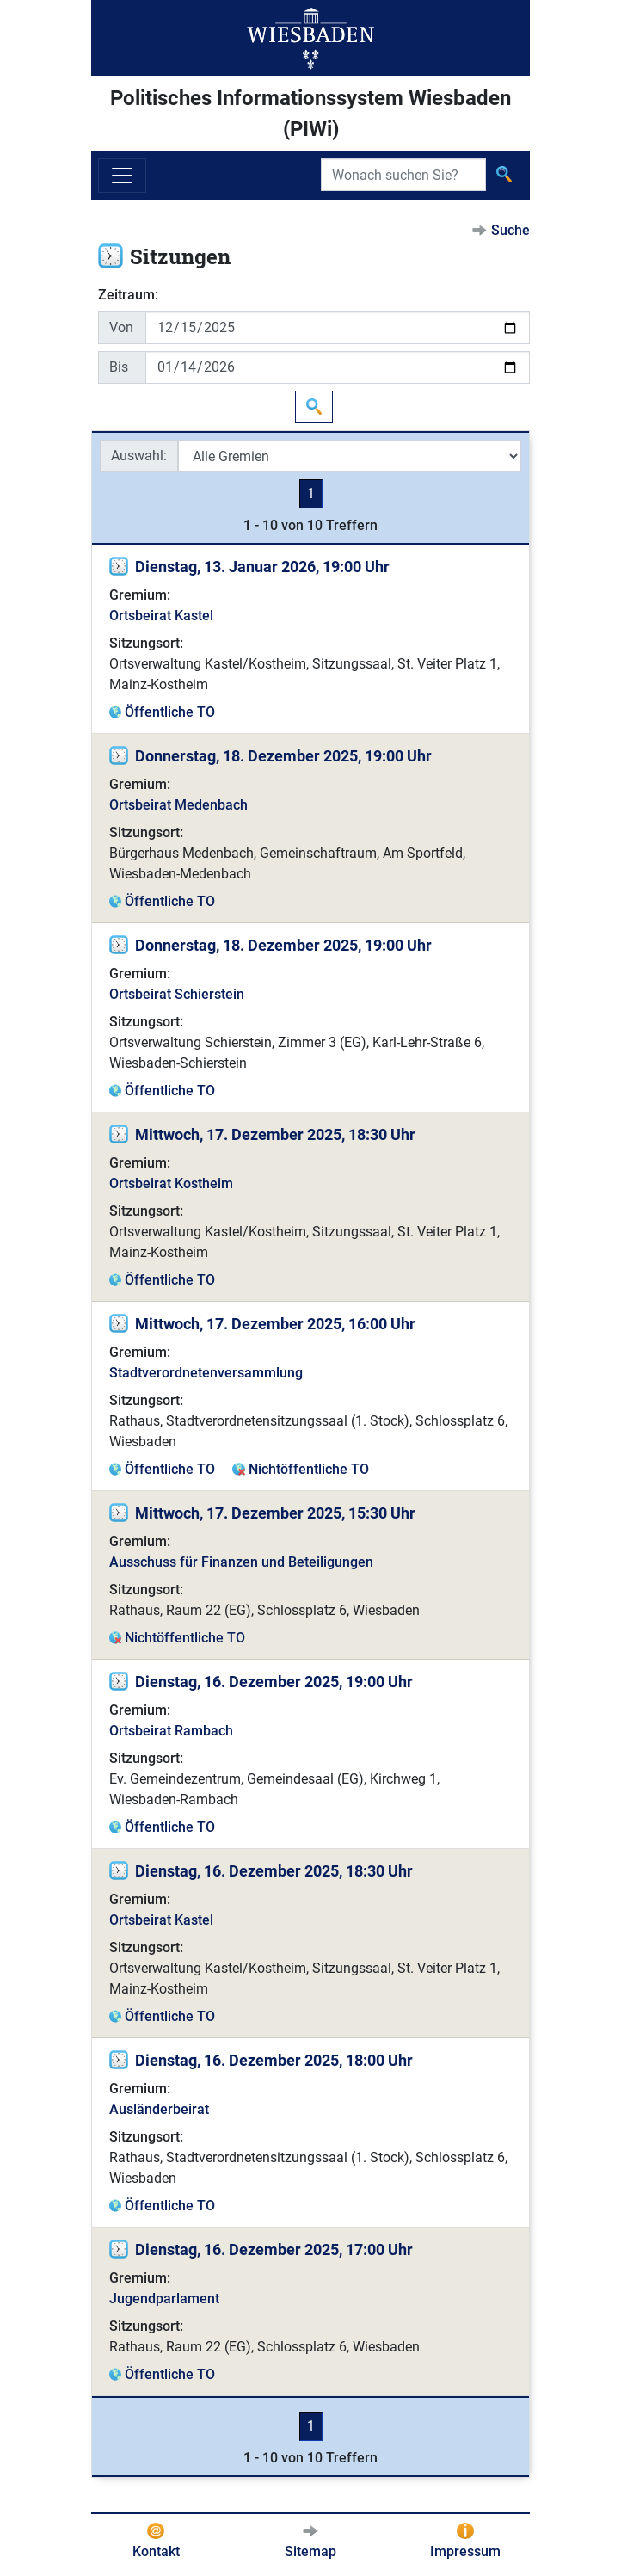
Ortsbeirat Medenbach (178, 805)
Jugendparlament (164, 2298)
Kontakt (156, 2551)
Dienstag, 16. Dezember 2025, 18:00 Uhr (274, 2060)
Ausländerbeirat (159, 2109)
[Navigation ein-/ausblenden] (122, 175)
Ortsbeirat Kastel (161, 615)
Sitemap (310, 2551)
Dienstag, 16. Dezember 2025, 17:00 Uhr (274, 2249)
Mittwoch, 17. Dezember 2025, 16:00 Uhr (275, 1324)
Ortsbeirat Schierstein (176, 994)
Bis (118, 367)
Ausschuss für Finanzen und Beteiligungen (241, 1562)
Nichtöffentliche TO (309, 1469)
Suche (510, 230)
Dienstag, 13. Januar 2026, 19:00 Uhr (262, 567)
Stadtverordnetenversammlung (206, 1373)
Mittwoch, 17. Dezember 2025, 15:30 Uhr (275, 1513)
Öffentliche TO (170, 712)
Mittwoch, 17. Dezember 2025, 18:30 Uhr (275, 1134)
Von (121, 327)
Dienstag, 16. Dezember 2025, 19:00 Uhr (274, 1682)
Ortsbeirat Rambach (171, 1730)
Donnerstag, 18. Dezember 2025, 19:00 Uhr (283, 756)
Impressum (465, 2551)
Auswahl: (139, 455)
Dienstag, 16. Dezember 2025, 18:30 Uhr (274, 1871)
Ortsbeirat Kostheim (171, 1183)
